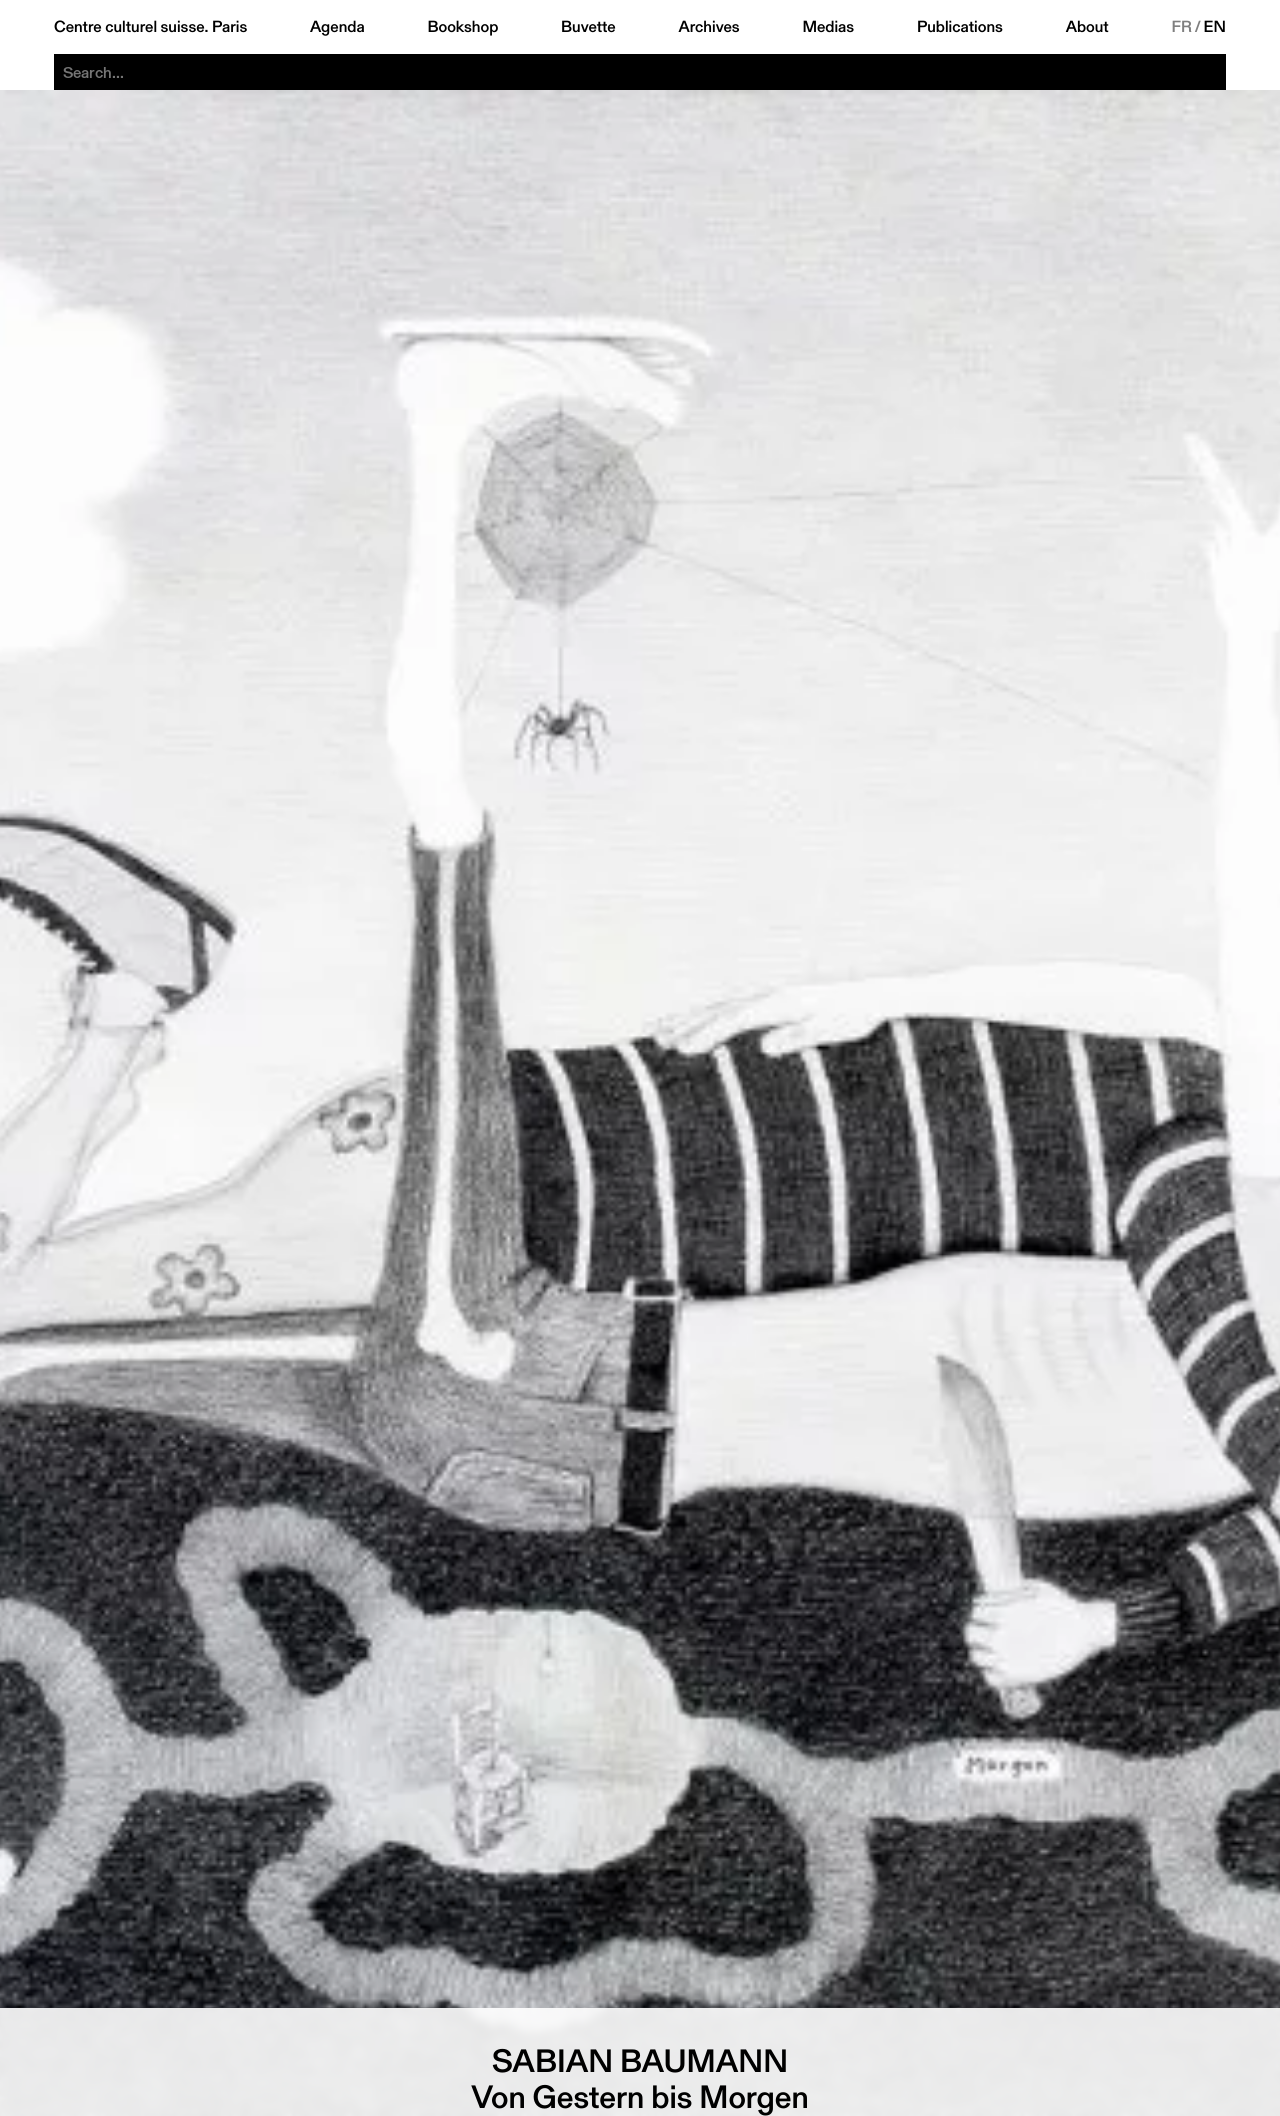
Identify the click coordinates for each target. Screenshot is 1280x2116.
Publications (960, 27)
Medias (828, 27)
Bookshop (462, 27)
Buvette (588, 27)
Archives (708, 27)
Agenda (337, 27)
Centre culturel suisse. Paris (150, 27)
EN (1215, 27)
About (1087, 27)
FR (1181, 27)
